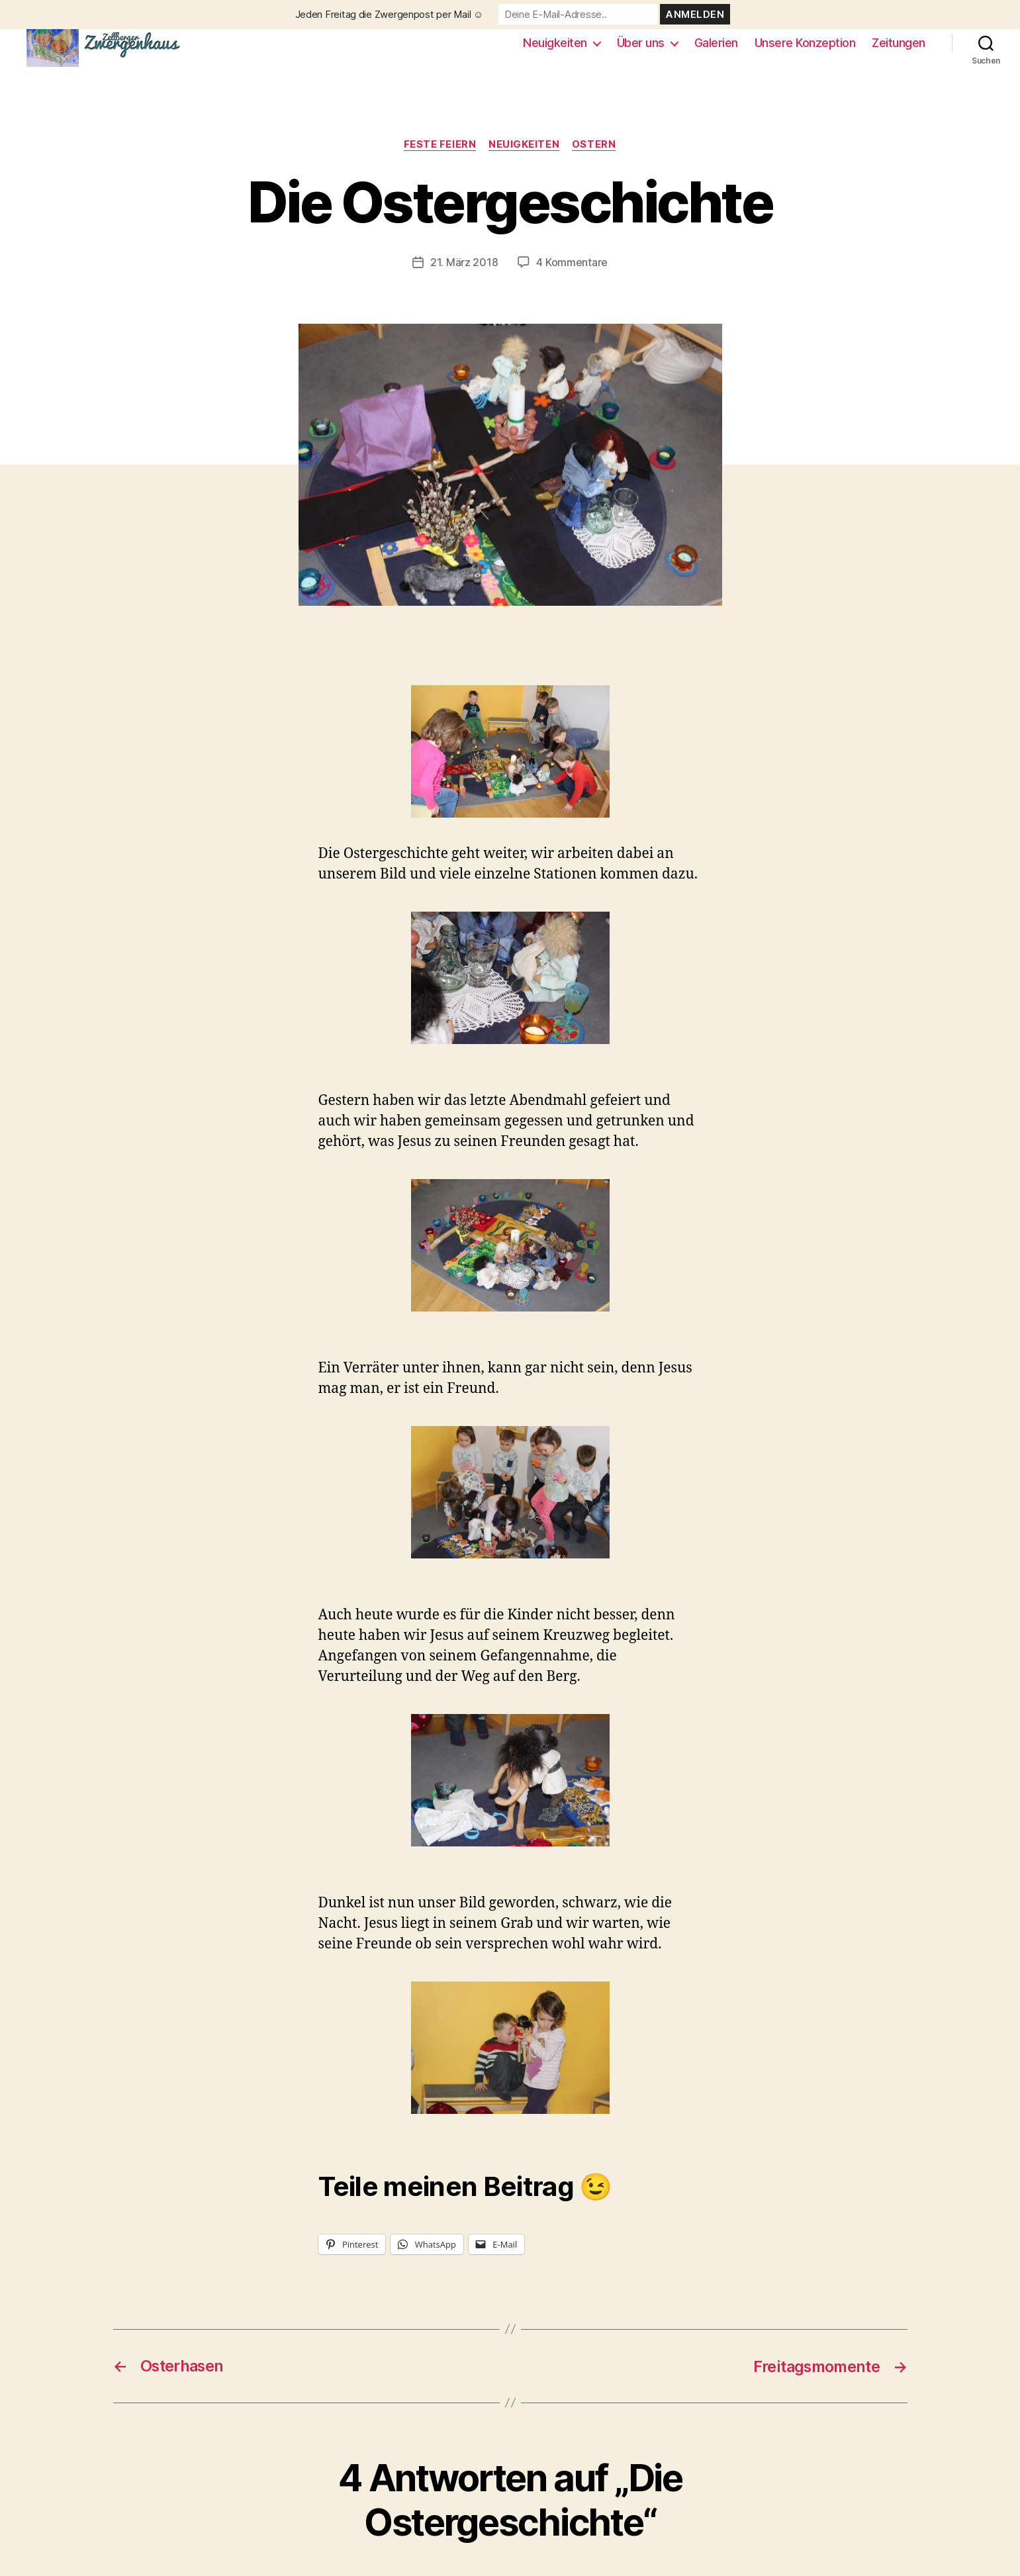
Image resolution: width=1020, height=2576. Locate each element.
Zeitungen (898, 48)
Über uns (641, 48)
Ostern (595, 156)
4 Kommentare (572, 273)
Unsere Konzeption (805, 48)
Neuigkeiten (555, 48)
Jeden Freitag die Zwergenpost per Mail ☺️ (389, 14)
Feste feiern (439, 156)
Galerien (716, 48)
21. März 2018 (464, 273)
